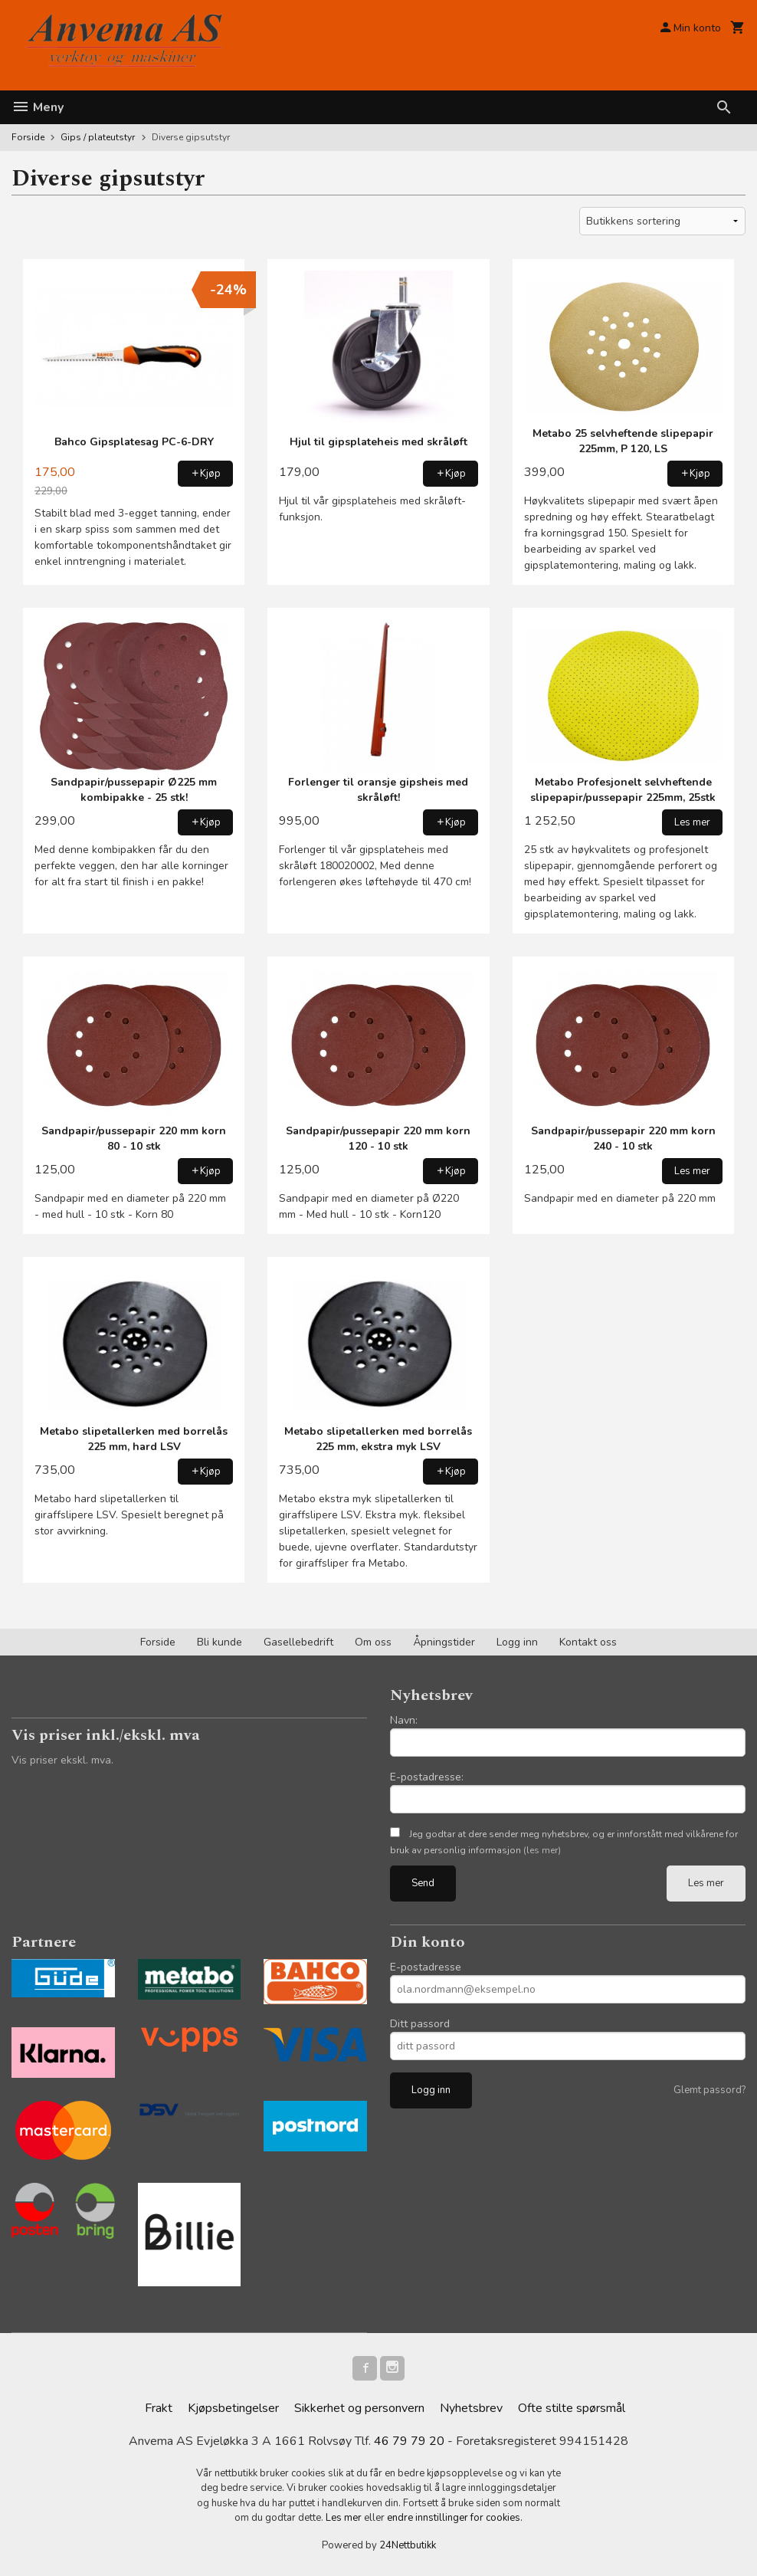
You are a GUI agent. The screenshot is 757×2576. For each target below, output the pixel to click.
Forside (27, 137)
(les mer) (542, 1850)
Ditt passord (420, 2023)
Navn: (404, 1720)
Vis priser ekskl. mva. (62, 1760)
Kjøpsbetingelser (233, 2408)
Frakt (158, 2408)
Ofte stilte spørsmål (571, 2408)
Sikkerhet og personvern (359, 2408)
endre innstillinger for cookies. (455, 2518)
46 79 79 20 (409, 2441)
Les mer (706, 1883)
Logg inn (517, 1642)
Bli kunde (219, 1642)
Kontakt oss (588, 1642)
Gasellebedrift (298, 1642)
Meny (37, 107)
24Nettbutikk (407, 2545)
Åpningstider (444, 1642)
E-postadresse (425, 1967)
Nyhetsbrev (471, 2408)
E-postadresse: (427, 1777)
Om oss (373, 1642)
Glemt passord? (709, 2090)
